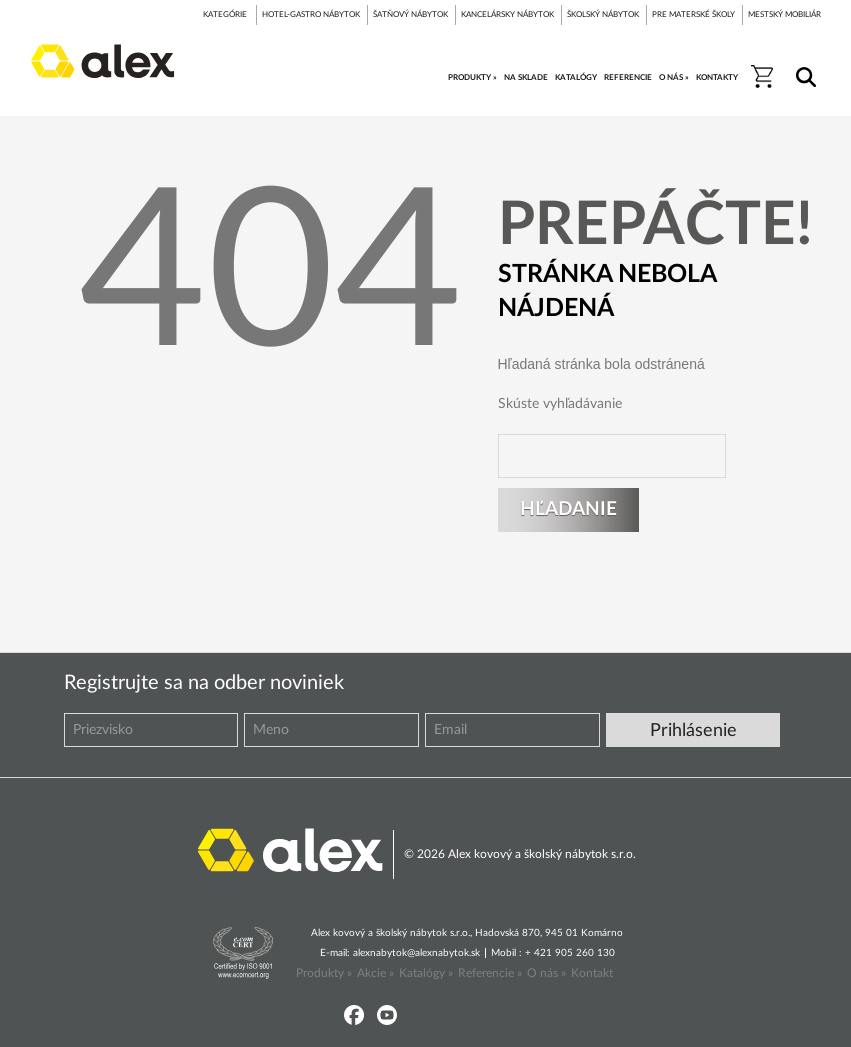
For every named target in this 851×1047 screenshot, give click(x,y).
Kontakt (592, 973)
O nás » (546, 973)
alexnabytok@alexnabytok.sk (416, 953)
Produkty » (324, 973)
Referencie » (490, 973)
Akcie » (375, 973)
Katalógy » (426, 973)
